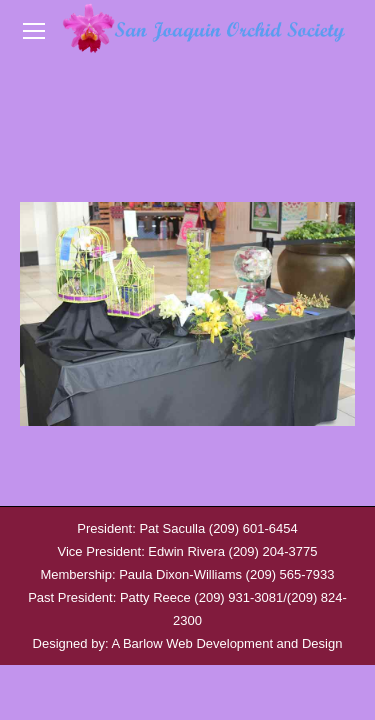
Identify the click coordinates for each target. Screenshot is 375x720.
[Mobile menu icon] (34, 31)
